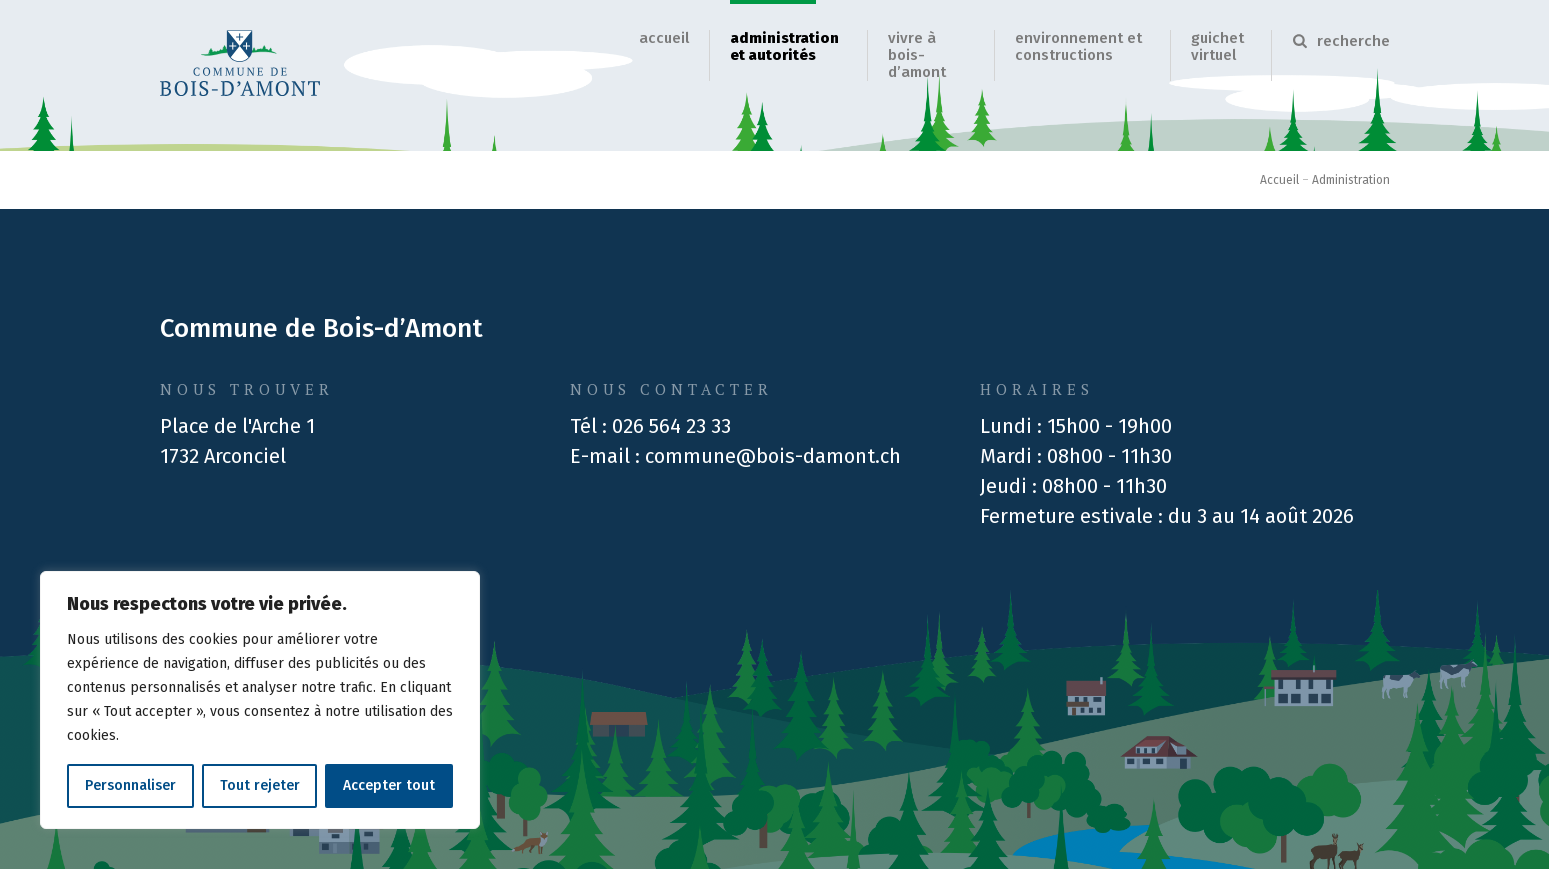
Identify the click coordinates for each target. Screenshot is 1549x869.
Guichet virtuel (1217, 46)
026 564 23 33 (671, 426)
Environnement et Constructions (1078, 46)
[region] (260, 700)
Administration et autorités (784, 46)
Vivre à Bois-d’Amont (917, 55)
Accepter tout (389, 785)
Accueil (664, 38)
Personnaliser (130, 785)
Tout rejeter (260, 785)
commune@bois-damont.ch (773, 456)
